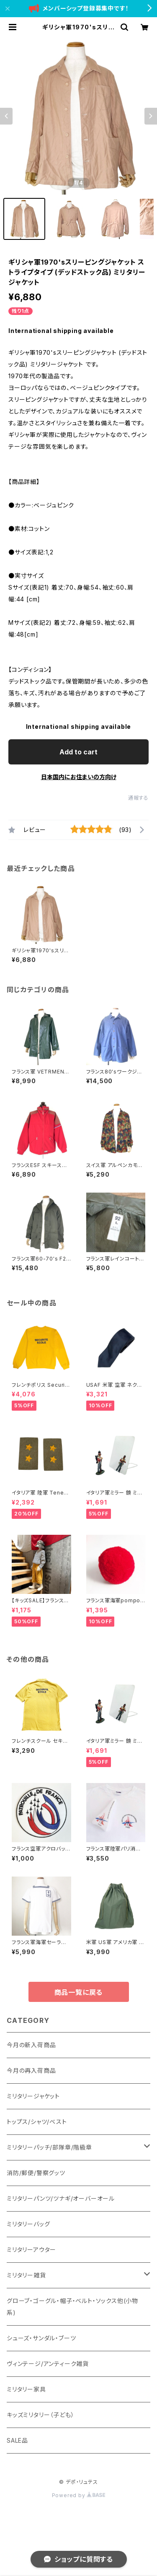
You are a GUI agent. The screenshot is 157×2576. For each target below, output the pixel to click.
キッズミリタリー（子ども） (40, 2414)
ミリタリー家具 (26, 2389)
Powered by (79, 2495)
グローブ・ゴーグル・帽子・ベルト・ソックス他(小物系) (72, 2306)
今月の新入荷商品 (31, 2044)
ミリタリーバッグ (28, 2224)
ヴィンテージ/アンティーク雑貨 (48, 2363)
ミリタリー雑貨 (26, 2275)
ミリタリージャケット (33, 2096)
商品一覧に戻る (78, 1992)
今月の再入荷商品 (31, 2070)
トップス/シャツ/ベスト (37, 2121)
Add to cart (78, 752)
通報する (138, 798)
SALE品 (17, 2440)
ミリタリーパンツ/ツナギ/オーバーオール (61, 2198)
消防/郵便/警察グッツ (36, 2172)
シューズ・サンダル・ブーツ (41, 2338)
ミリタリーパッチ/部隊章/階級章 (49, 2147)
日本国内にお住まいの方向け (78, 776)
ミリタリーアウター (31, 2249)
